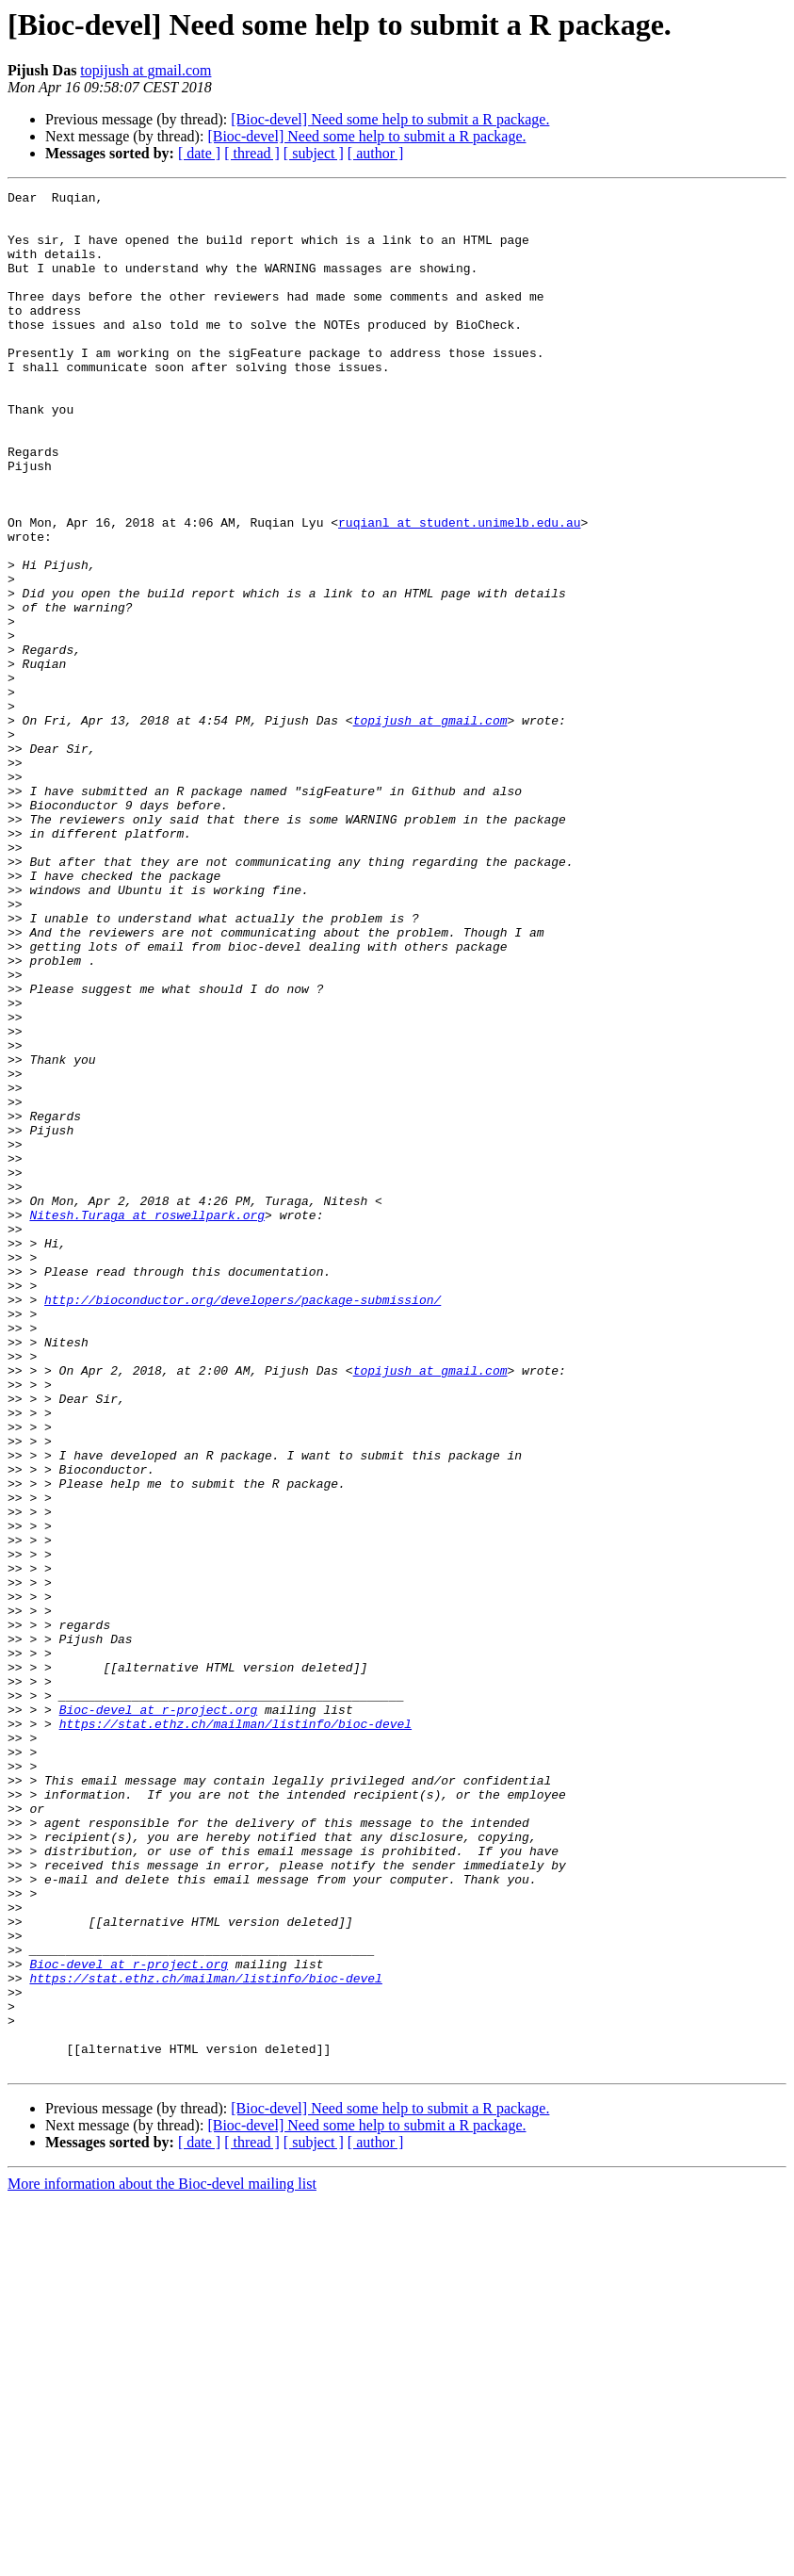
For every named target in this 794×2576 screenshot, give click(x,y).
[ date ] (199, 153)
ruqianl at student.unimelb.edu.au (459, 589)
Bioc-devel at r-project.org (158, 2014)
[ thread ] (252, 153)
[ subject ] (314, 153)
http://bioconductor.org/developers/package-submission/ (242, 1522)
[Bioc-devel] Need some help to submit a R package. (390, 119)
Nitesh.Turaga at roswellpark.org (147, 1420)
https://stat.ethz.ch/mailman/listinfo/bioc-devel (235, 2031)
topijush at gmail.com (145, 70)
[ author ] (376, 153)
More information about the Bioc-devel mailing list (162, 2560)
